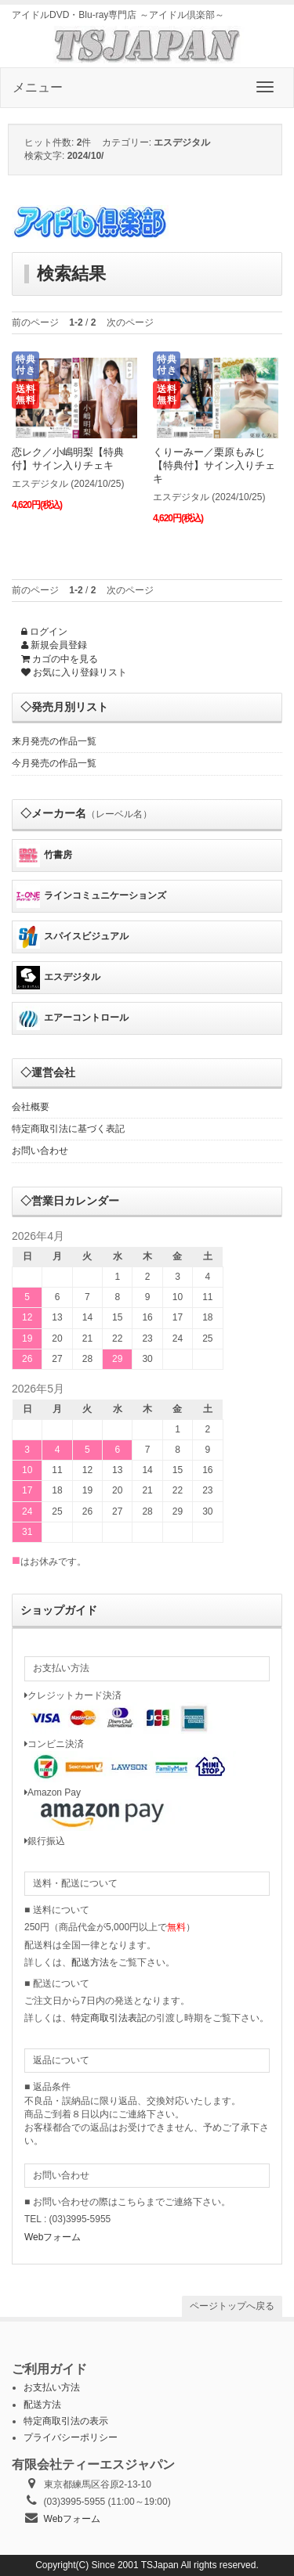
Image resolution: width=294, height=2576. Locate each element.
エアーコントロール (72, 1018)
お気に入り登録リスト (74, 672)
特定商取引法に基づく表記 (68, 1128)
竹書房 (44, 855)
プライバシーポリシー (71, 2437)
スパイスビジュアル (72, 937)
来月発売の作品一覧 (54, 741)
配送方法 (90, 1962)
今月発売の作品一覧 (54, 763)
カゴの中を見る (59, 659)
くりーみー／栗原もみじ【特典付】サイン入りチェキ (214, 465)
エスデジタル (58, 977)
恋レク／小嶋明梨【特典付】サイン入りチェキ (68, 458)
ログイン (44, 631)
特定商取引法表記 (109, 2017)
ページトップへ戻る (232, 2305)
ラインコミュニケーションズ (91, 896)
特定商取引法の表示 (66, 2421)
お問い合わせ (40, 1150)
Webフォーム (52, 2237)
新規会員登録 (54, 644)
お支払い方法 (52, 2387)
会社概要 (30, 1106)
